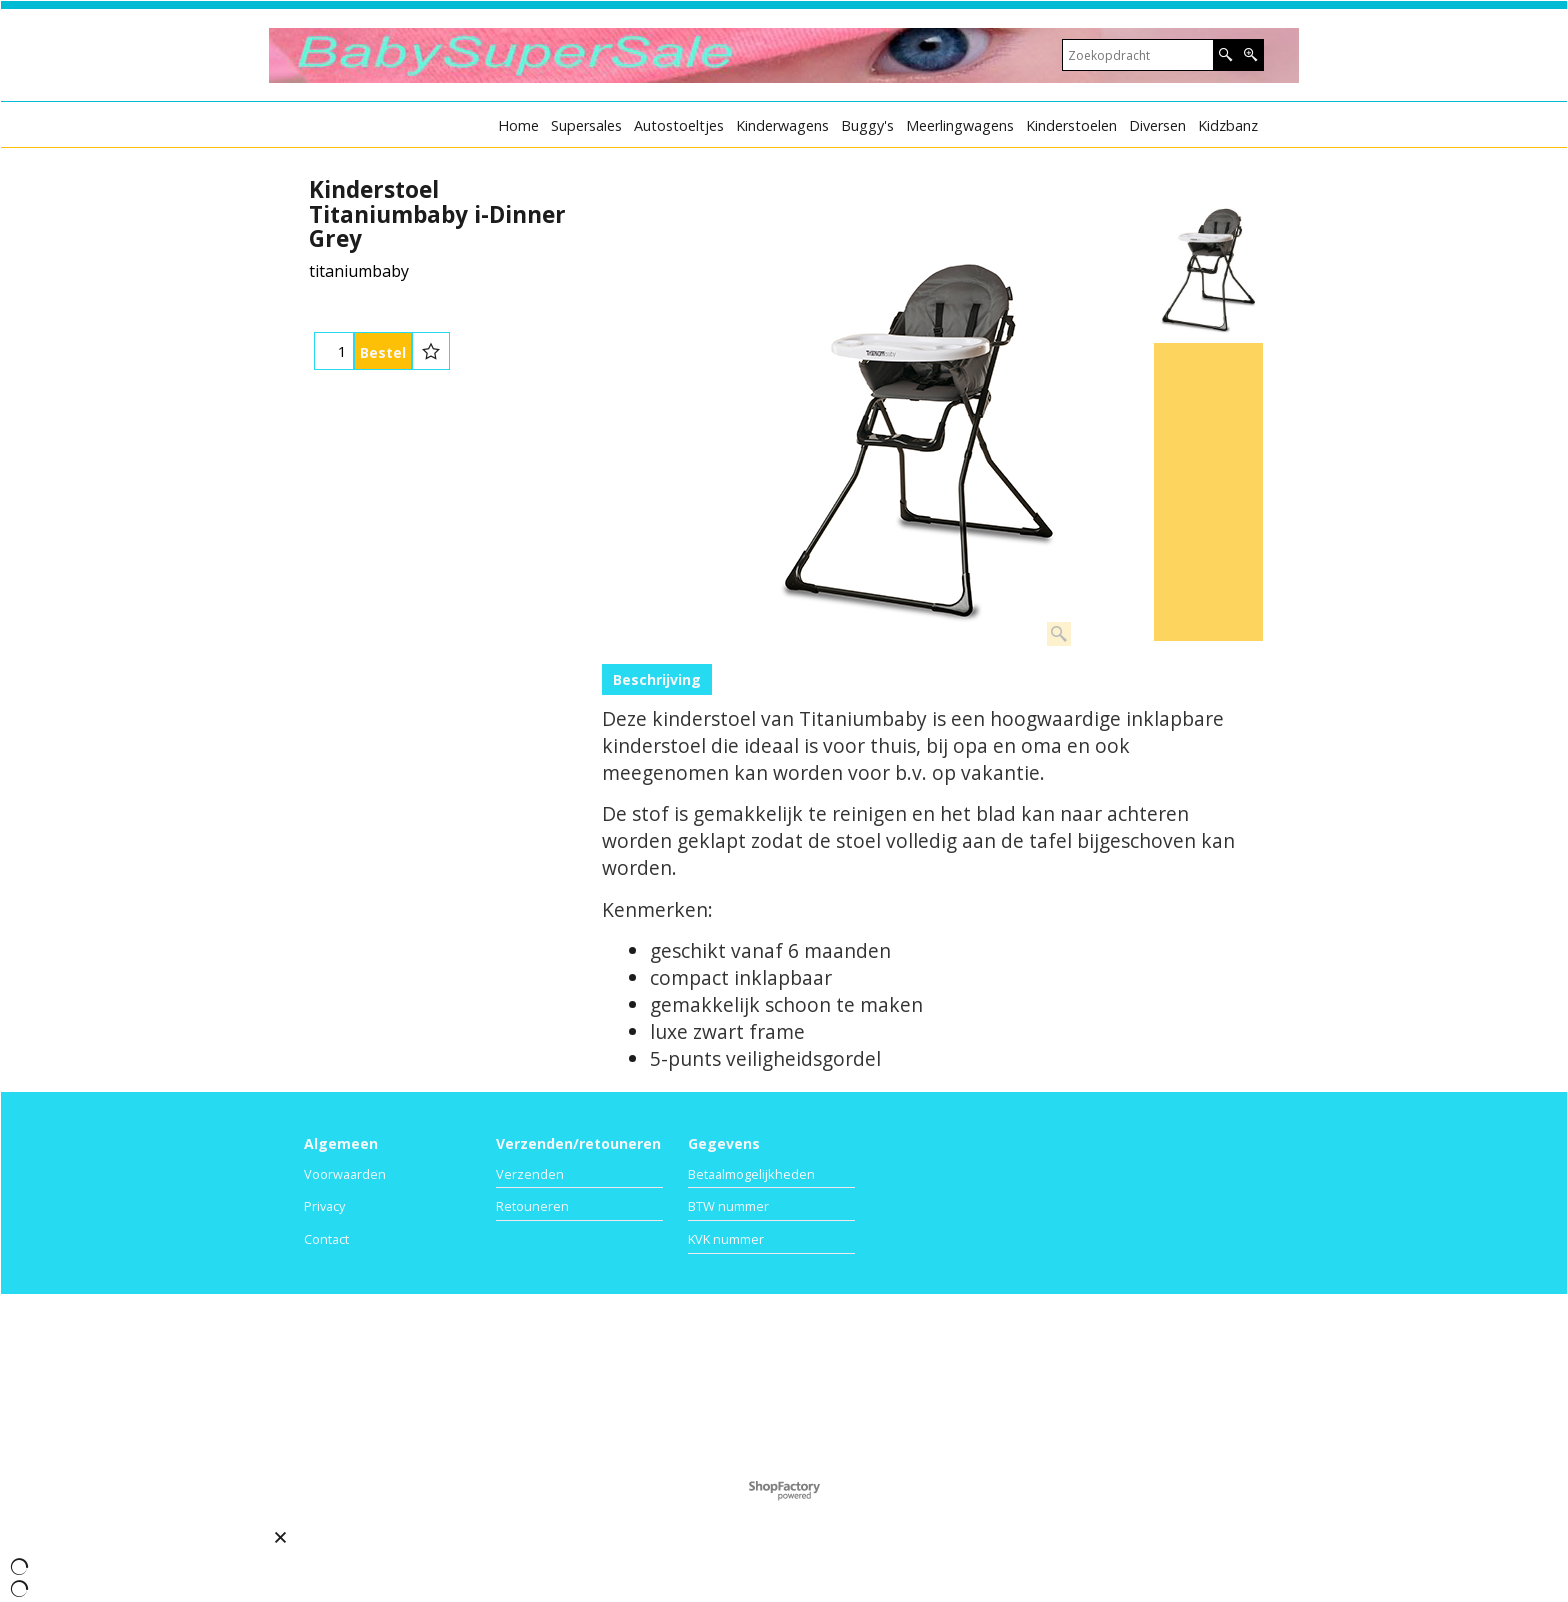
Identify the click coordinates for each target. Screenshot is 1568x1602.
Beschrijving (657, 679)
